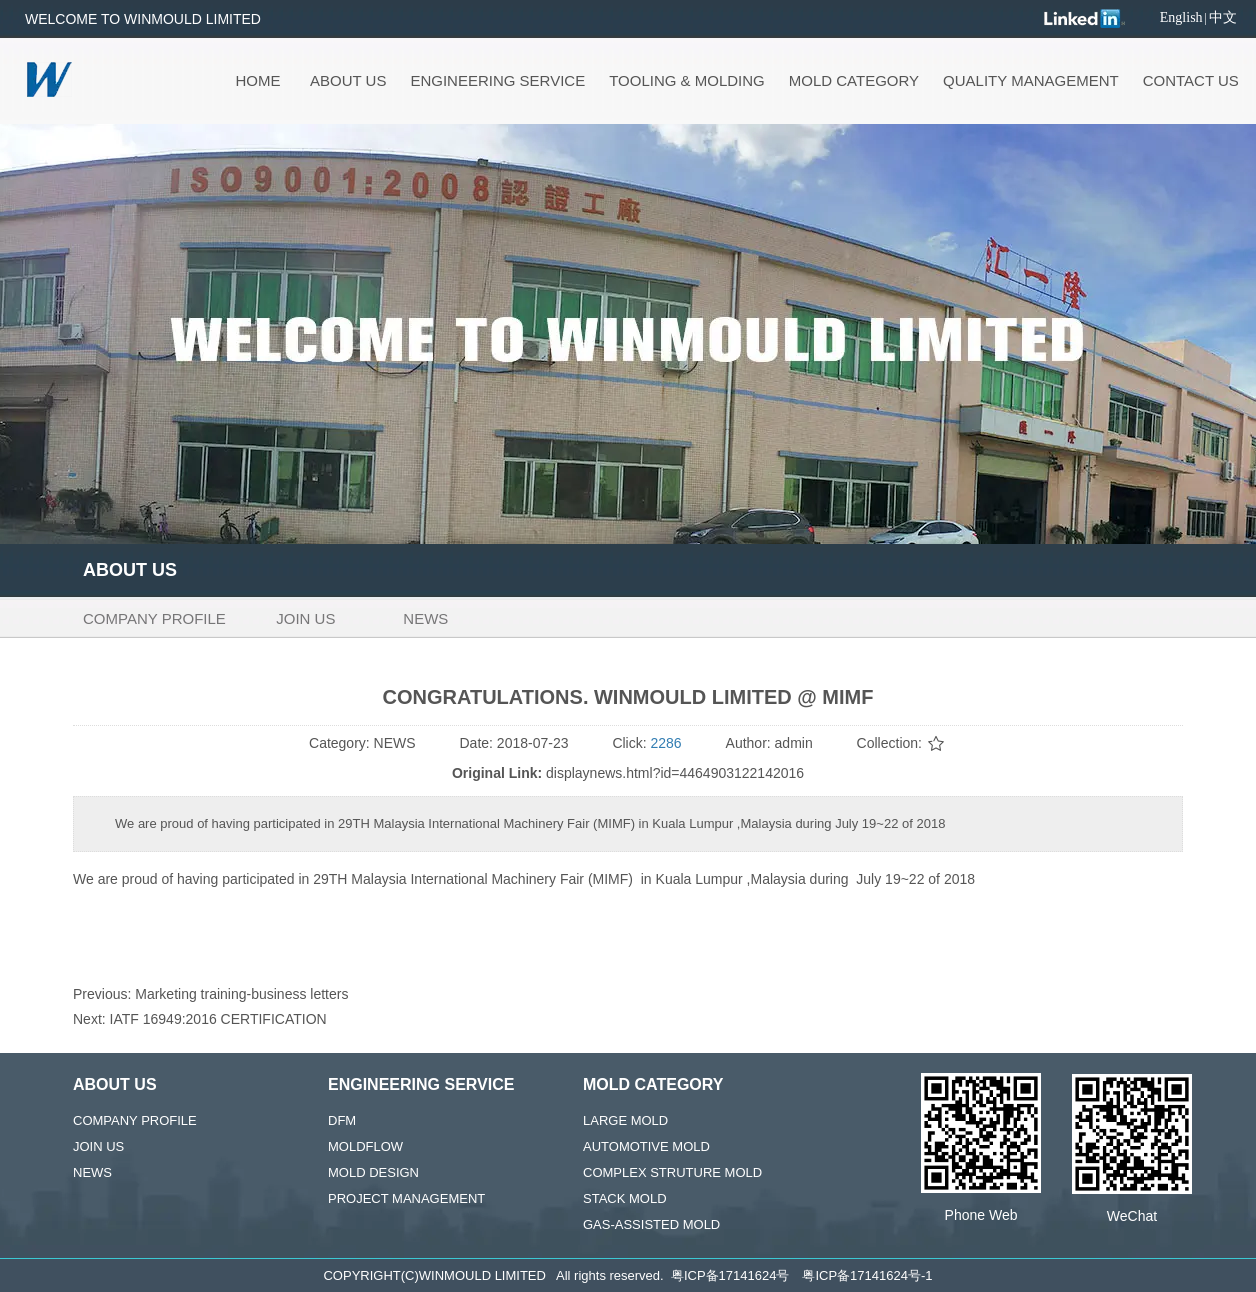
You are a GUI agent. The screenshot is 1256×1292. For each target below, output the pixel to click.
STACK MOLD (625, 1198)
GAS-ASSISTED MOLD (651, 1224)
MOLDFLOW (365, 1146)
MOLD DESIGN (373, 1172)
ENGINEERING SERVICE (421, 1084)
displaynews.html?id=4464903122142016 (675, 773)
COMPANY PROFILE (135, 1120)
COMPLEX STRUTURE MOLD (672, 1172)
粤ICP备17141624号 (730, 1275)
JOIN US (98, 1146)
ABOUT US (115, 1084)
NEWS (92, 1172)
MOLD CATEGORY (653, 1084)
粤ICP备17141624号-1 (867, 1275)
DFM (342, 1120)
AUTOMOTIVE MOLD (646, 1146)
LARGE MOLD (625, 1120)
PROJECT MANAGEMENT (406, 1198)
